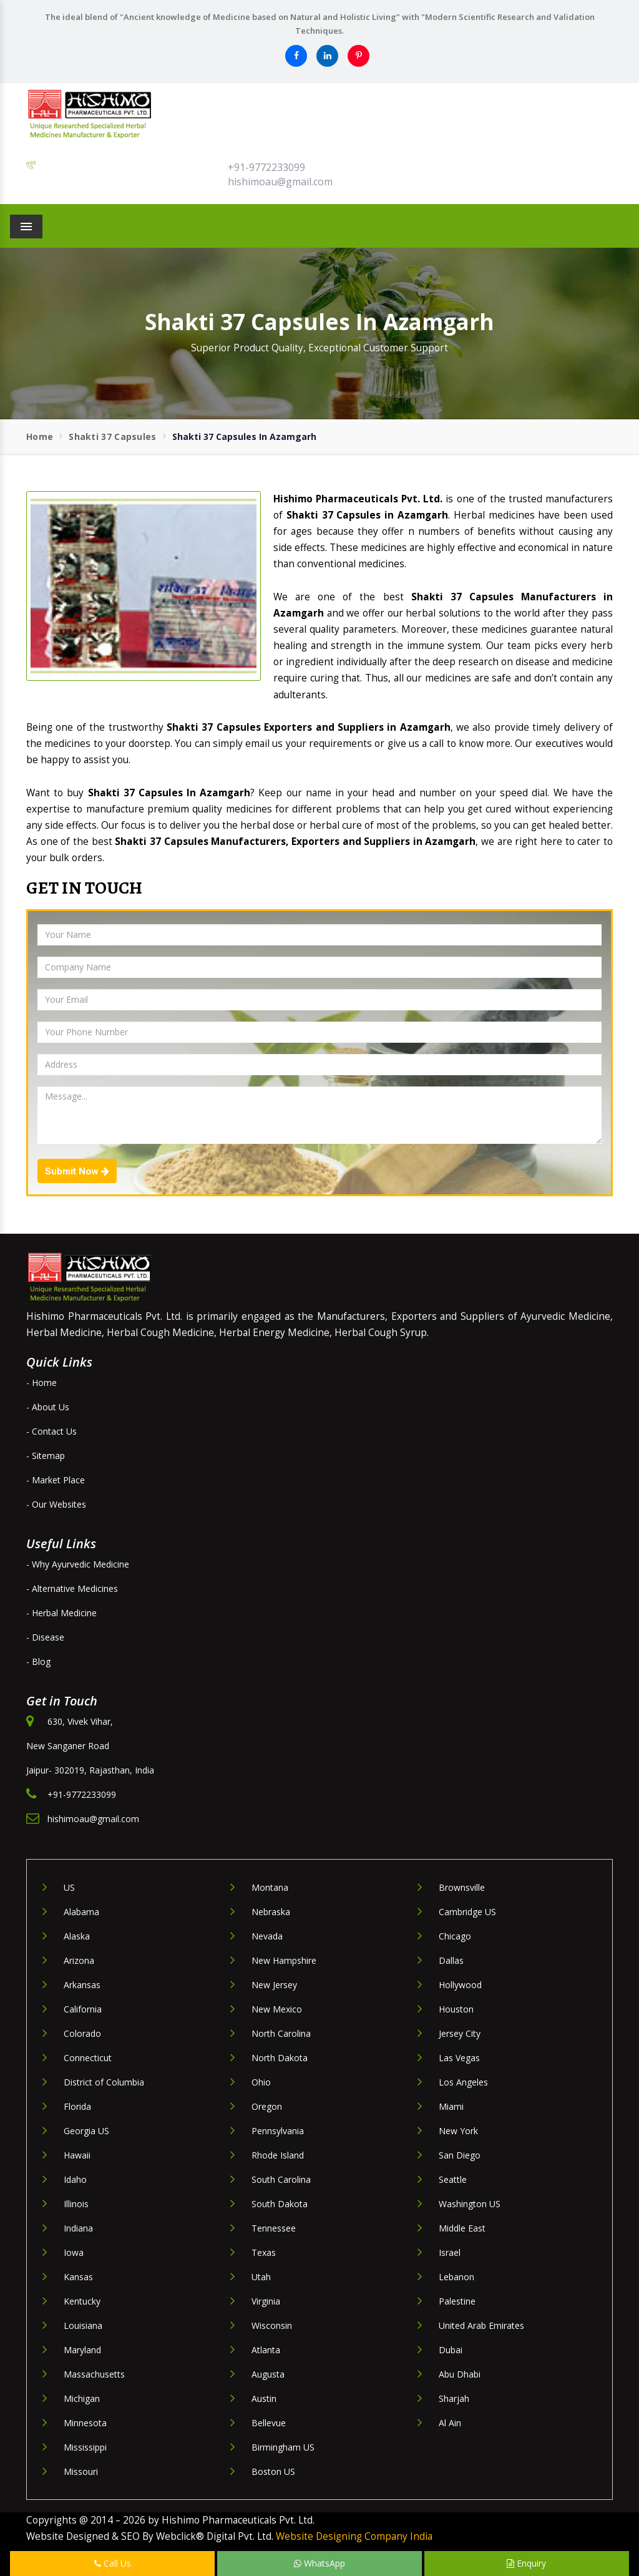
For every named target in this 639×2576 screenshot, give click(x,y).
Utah (261, 2277)
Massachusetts (94, 2374)
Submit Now (77, 1171)
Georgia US (86, 2131)
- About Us (47, 1407)
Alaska (77, 1936)
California (83, 2009)
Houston (456, 2009)
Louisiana (83, 2325)
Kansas (78, 2277)
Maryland (82, 2350)
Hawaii (77, 2155)
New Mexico (276, 2009)
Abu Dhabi (459, 2374)
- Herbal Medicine (61, 1613)
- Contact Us (51, 1431)
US (69, 1887)
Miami (451, 2106)
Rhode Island (277, 2155)
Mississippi (85, 2447)
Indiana (78, 2228)
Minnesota (85, 2423)
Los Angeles (463, 2082)
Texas (263, 2252)
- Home (41, 1382)
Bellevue (268, 2423)
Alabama (81, 1912)
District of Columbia (104, 2082)
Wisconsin (271, 2325)
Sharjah (454, 2398)
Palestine (457, 2301)
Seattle (453, 2179)
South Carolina (281, 2179)
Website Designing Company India (354, 2536)
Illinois (76, 2204)
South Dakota (279, 2204)
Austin (263, 2398)
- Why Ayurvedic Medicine (77, 1564)
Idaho (75, 2179)
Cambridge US (467, 1912)
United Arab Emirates (481, 2325)
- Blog (38, 1661)
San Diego (459, 2155)
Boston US (273, 2471)
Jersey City (459, 2033)
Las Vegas (459, 2058)
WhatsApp (319, 2563)
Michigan (82, 2398)
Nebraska (270, 1912)
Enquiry (526, 2563)
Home (39, 436)
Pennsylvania (277, 2131)
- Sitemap (45, 1455)
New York (458, 2131)
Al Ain (450, 2423)
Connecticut (88, 2058)
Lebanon (456, 2277)
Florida (77, 2106)
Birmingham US (283, 2447)
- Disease (45, 1637)
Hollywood (460, 1985)
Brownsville (462, 1887)
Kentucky (82, 2301)
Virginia (265, 2301)
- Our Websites (56, 1504)
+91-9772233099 (266, 167)
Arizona (79, 1960)
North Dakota (279, 2058)
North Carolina (281, 2033)
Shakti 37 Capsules (112, 436)
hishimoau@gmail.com (280, 181)
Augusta (268, 2374)
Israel (450, 2252)
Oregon (266, 2106)
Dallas (451, 1960)
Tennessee (273, 2228)
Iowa (74, 2252)
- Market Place (55, 1480)
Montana (269, 1887)
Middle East (462, 2228)
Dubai (450, 2350)
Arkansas (82, 1985)
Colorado (82, 2033)
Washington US (469, 2204)
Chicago (455, 1936)
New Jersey (274, 1985)
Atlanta (265, 2350)
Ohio (261, 2082)
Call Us (112, 2563)
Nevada (267, 1936)
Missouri (81, 2471)
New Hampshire (283, 1960)
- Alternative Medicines (72, 1588)
